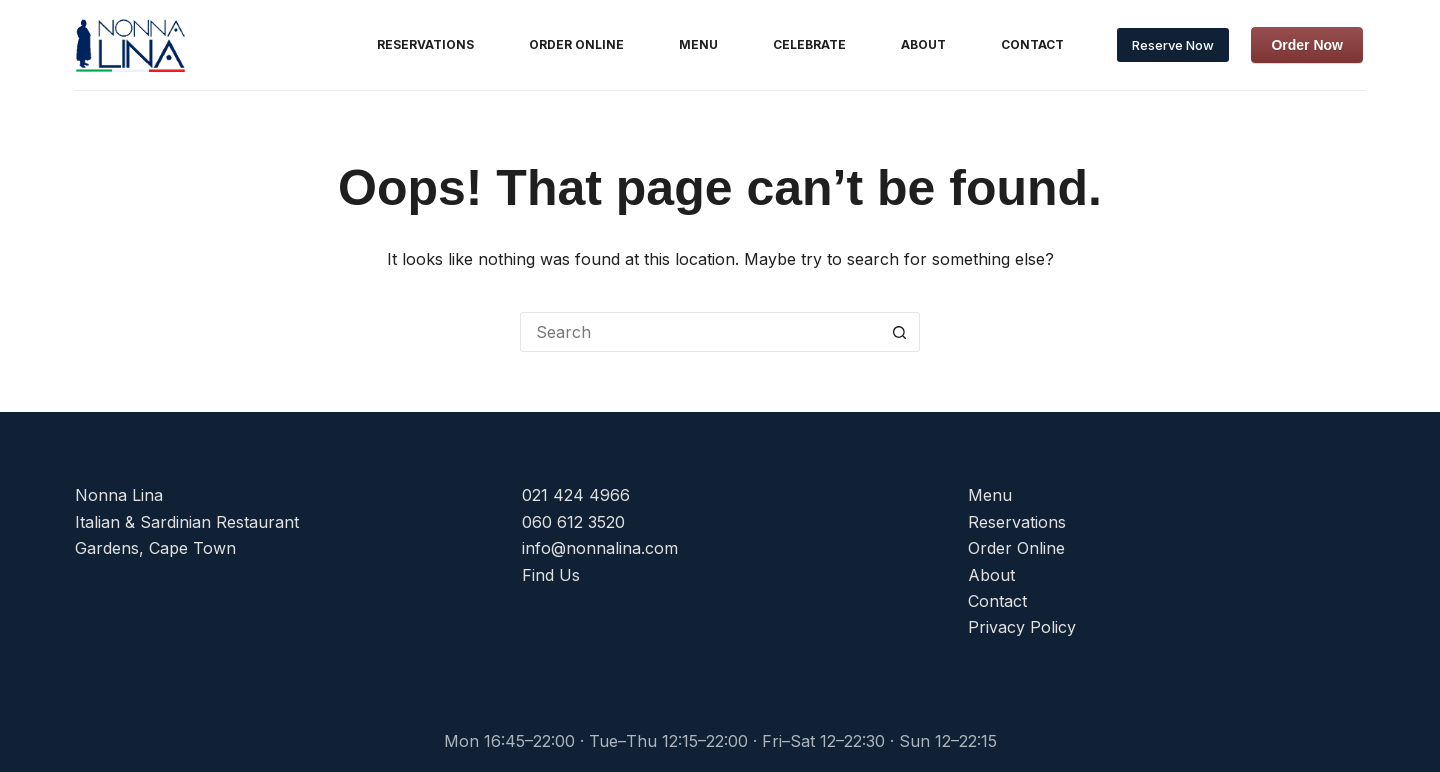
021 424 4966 (576, 495)
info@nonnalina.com (600, 548)
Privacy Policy (1022, 627)
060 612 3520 (573, 522)
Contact (1032, 44)
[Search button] (900, 332)
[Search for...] (700, 332)
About (923, 44)
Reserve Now (1173, 45)
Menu (698, 44)
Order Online (576, 44)
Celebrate (809, 44)
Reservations (425, 44)
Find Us (551, 575)
